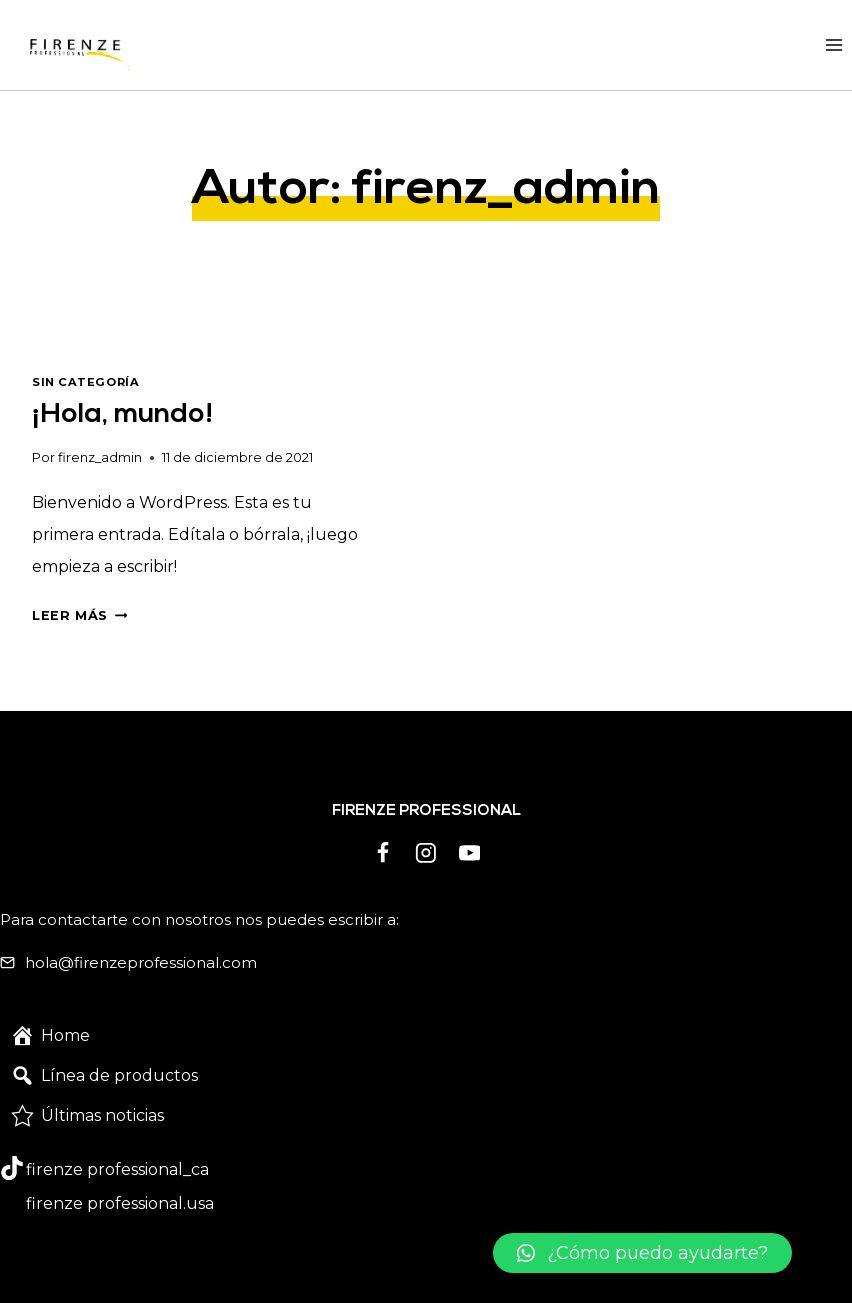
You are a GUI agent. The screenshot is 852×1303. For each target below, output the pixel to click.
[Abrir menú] (833, 44)
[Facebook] (383, 853)
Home (65, 1035)
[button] (642, 1253)
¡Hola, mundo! (122, 415)
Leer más (79, 615)
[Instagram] (426, 853)
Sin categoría (85, 382)
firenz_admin (100, 457)
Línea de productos (119, 1075)
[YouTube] (470, 853)
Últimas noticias (102, 1115)
